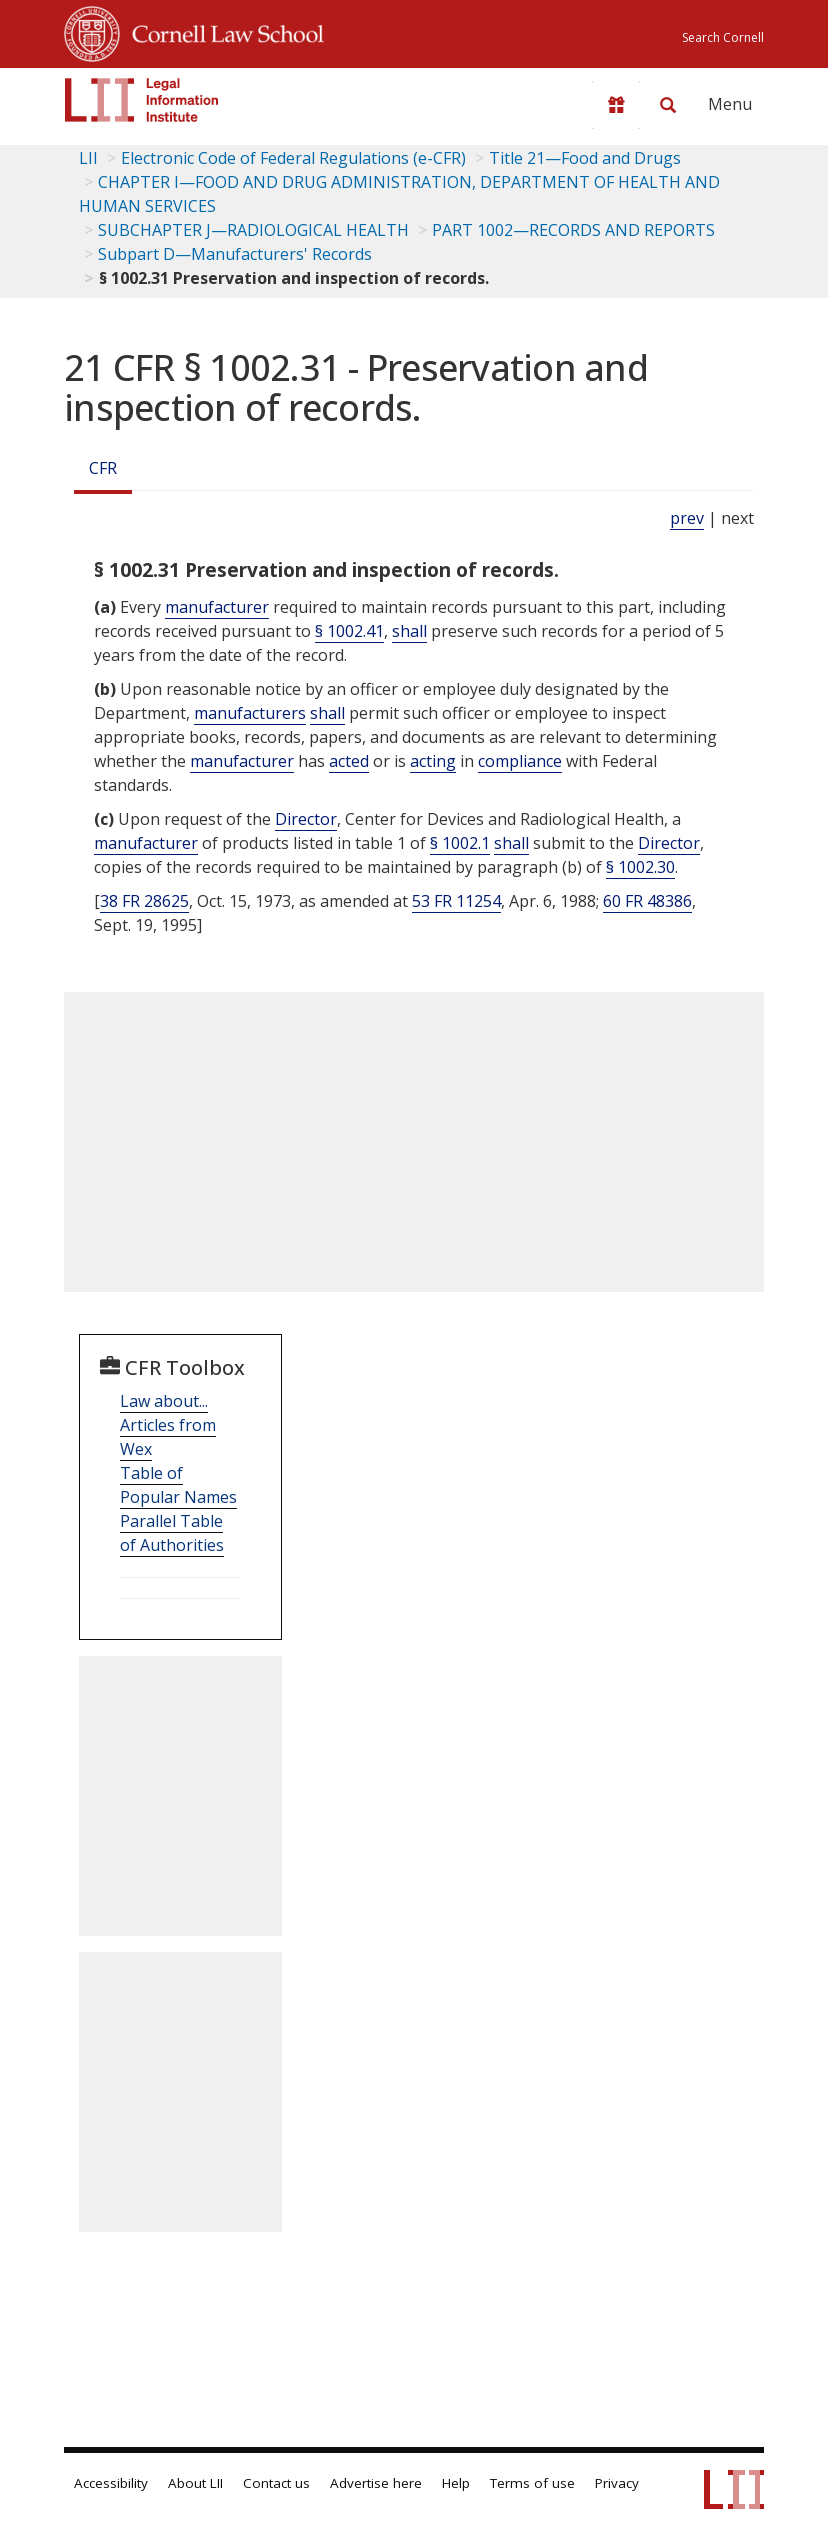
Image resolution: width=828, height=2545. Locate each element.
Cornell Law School (222, 31)
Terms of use (532, 2483)
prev (687, 518)
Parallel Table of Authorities (172, 1533)
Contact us (276, 2483)
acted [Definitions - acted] (349, 761)
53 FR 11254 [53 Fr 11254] (456, 901)
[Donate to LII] (616, 105)
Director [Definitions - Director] (306, 819)
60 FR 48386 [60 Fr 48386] (647, 901)
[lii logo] (142, 100)
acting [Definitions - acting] (433, 761)
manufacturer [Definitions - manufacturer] (217, 607)
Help (456, 2483)
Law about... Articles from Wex (168, 1425)
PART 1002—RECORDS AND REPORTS (573, 230)
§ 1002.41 (349, 631)
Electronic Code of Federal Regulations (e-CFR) (293, 158)
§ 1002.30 (640, 867)
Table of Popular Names (178, 1485)
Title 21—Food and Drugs (585, 158)
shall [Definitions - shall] (409, 631)
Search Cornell (723, 37)
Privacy (617, 2483)
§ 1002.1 (460, 843)
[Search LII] (668, 105)
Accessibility (111, 2483)
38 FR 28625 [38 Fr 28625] (144, 901)
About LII (195, 2483)
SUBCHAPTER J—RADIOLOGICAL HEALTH (253, 230)
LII (88, 158)
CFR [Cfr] (103, 468)
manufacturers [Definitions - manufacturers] (250, 713)
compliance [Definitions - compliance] (520, 761)
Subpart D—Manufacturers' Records (235, 254)
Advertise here (376, 2483)
